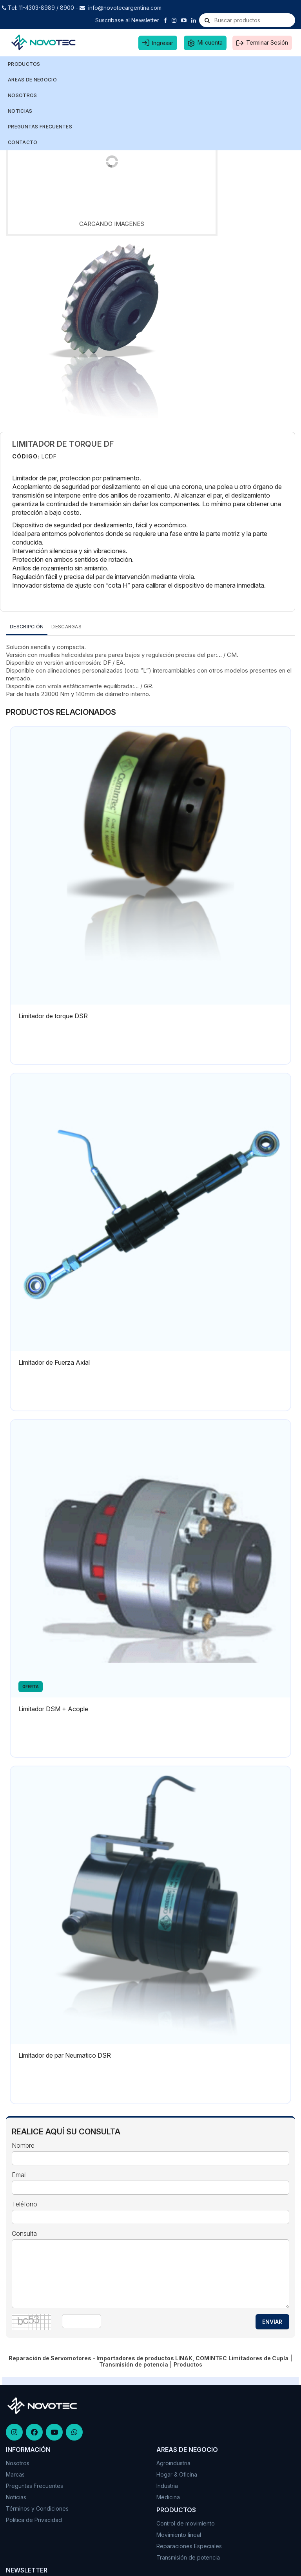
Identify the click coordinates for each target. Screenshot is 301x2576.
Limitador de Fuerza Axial (54, 1362)
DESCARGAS (66, 627)
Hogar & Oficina (176, 2474)
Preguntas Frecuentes (34, 2485)
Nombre (23, 2145)
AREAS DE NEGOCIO (33, 80)
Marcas (15, 2474)
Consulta (24, 2233)
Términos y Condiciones (37, 2508)
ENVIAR (272, 2321)
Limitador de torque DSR (53, 1016)
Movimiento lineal (178, 2534)
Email (19, 2175)
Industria (167, 2485)
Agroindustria (173, 2463)
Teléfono (24, 2204)
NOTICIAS (20, 111)
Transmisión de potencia (188, 2557)
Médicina (168, 2497)
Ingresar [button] (162, 43)
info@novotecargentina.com (124, 7)
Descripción (27, 627)
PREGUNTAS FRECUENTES (40, 127)
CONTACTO (22, 142)
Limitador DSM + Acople (53, 1709)
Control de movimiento (185, 2523)
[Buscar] (207, 20)
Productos (25, 64)
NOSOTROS (22, 95)
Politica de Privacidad (34, 2519)
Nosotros (17, 2463)
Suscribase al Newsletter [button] (127, 20)
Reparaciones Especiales (189, 2546)
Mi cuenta (210, 42)
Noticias (16, 2497)
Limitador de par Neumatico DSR (64, 2055)
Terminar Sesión (267, 42)
